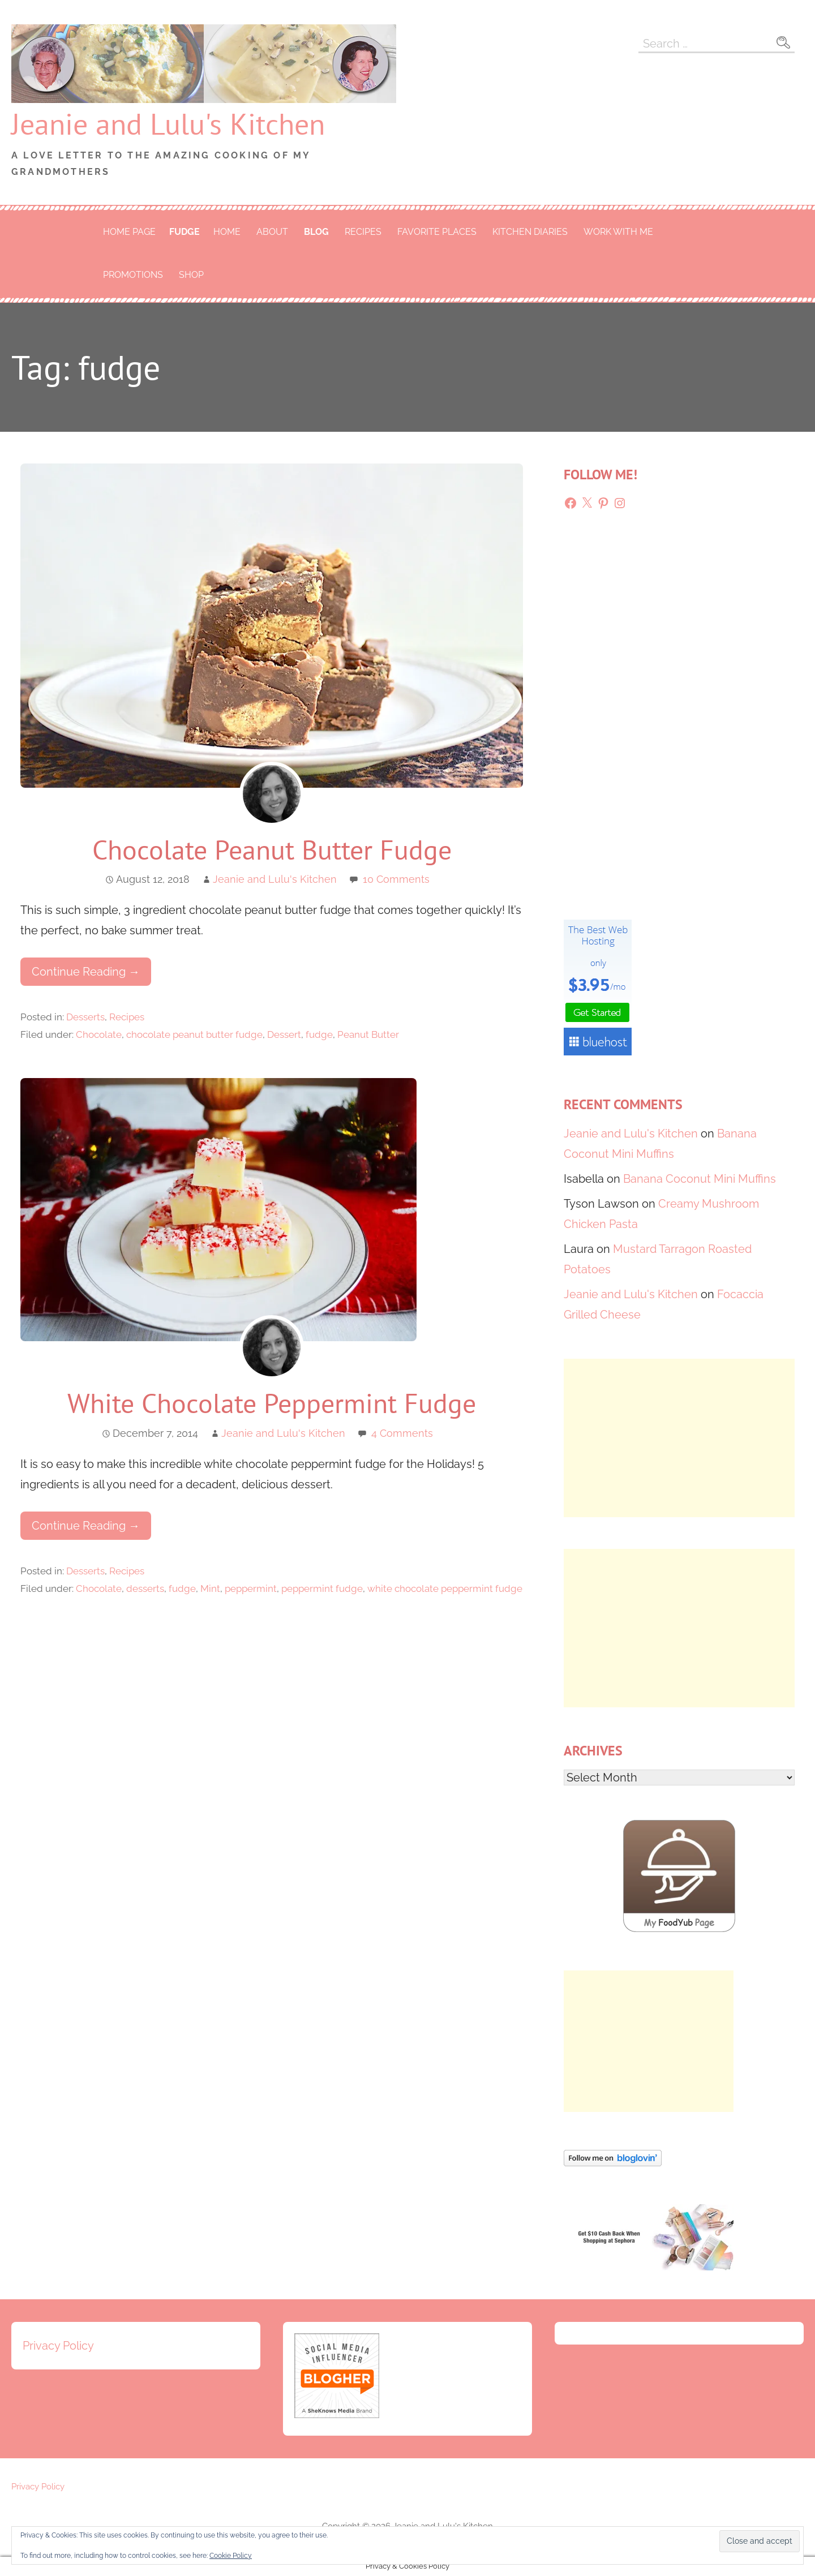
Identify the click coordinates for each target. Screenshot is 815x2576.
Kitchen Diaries (530, 231)
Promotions (133, 274)
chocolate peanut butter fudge (194, 1034)
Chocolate (99, 1034)
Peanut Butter (368, 1034)
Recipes (363, 231)
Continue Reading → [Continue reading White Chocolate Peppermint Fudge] (86, 1525)
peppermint (251, 1588)
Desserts (85, 1017)
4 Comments (402, 1433)
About (272, 231)
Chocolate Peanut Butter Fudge (272, 849)
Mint (210, 1588)
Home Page (129, 231)
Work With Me (618, 231)
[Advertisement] (679, 1438)
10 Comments (396, 879)
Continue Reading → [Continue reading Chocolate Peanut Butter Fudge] (86, 971)
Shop (191, 274)
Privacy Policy (58, 2345)
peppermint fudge (322, 1588)
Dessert (284, 1034)
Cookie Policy (230, 2556)
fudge (184, 231)
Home (227, 231)
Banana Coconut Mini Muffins (699, 1179)
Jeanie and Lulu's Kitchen (168, 124)
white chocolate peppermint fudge (444, 1588)
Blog (316, 231)
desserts (145, 1588)
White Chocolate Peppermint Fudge (271, 1402)
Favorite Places (437, 231)
